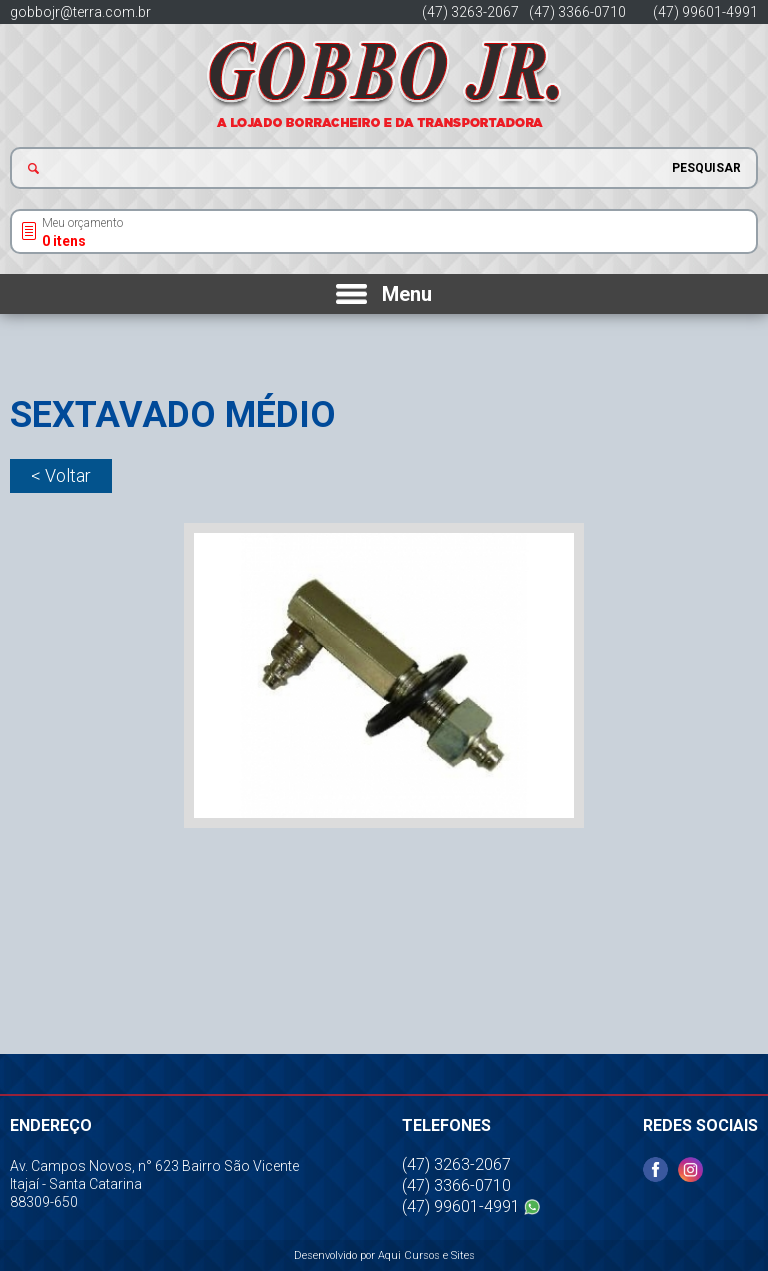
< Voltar (61, 475)
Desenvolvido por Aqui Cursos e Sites (384, 1255)
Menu (407, 294)
